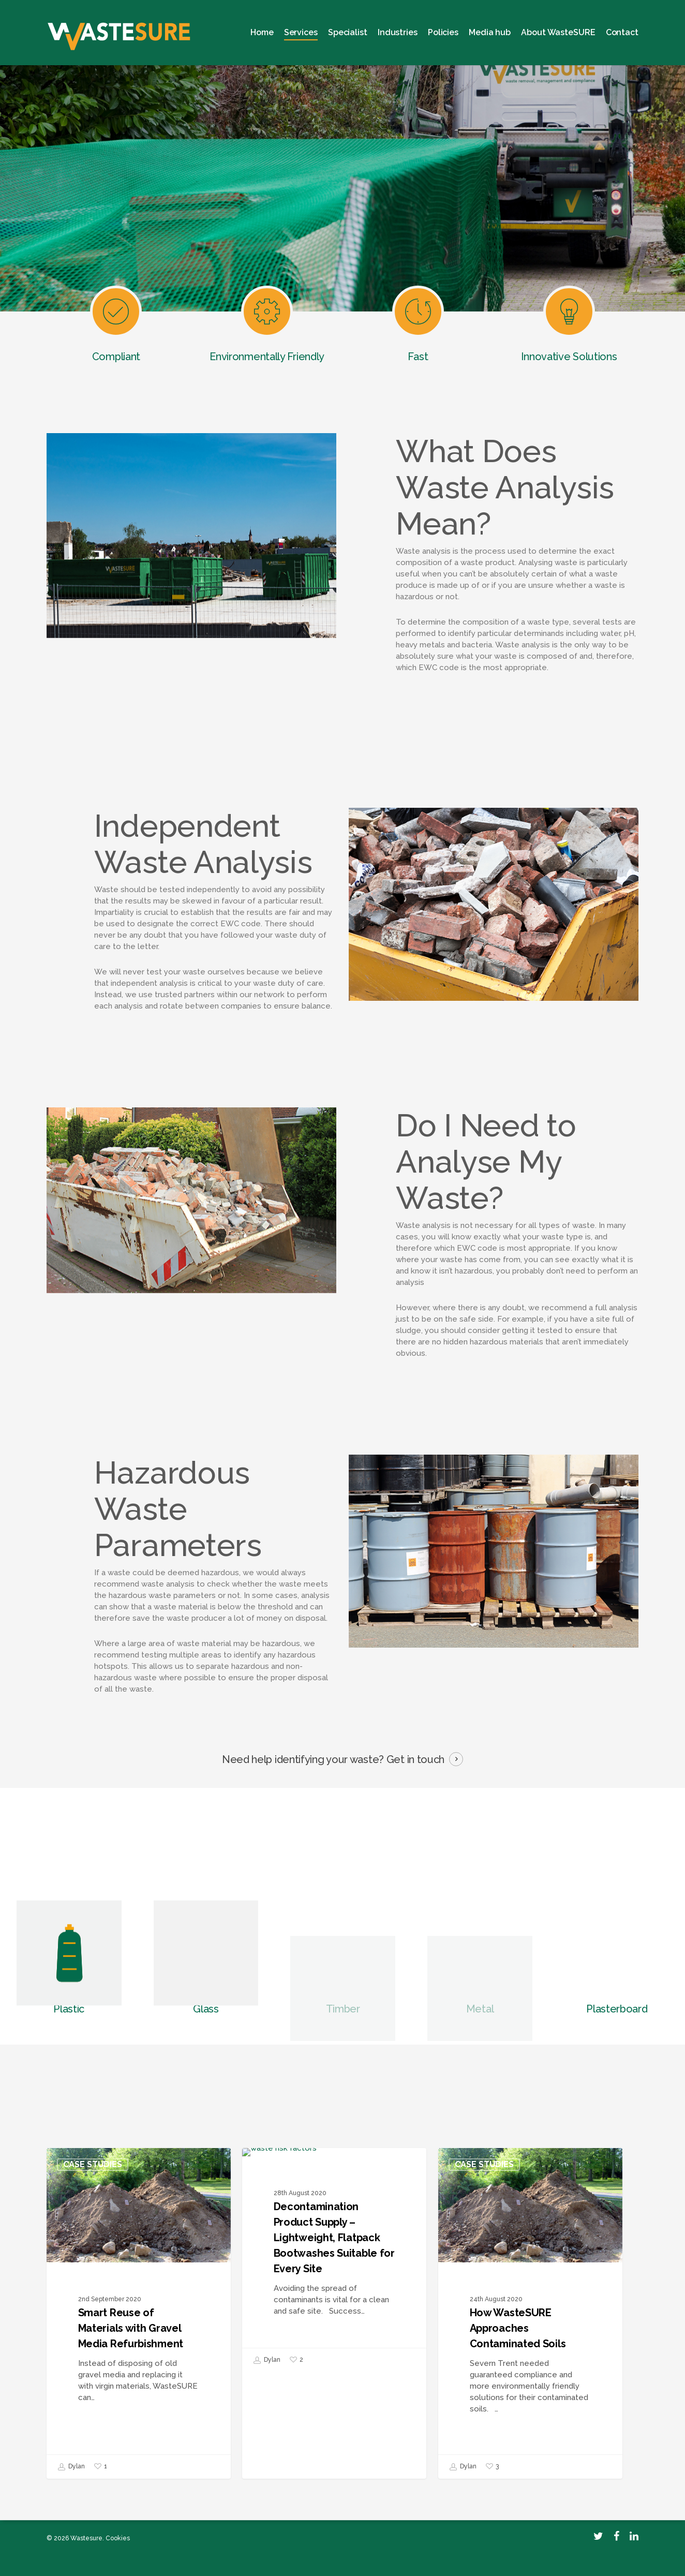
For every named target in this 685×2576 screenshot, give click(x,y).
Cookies (118, 2538)
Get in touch (415, 1759)
